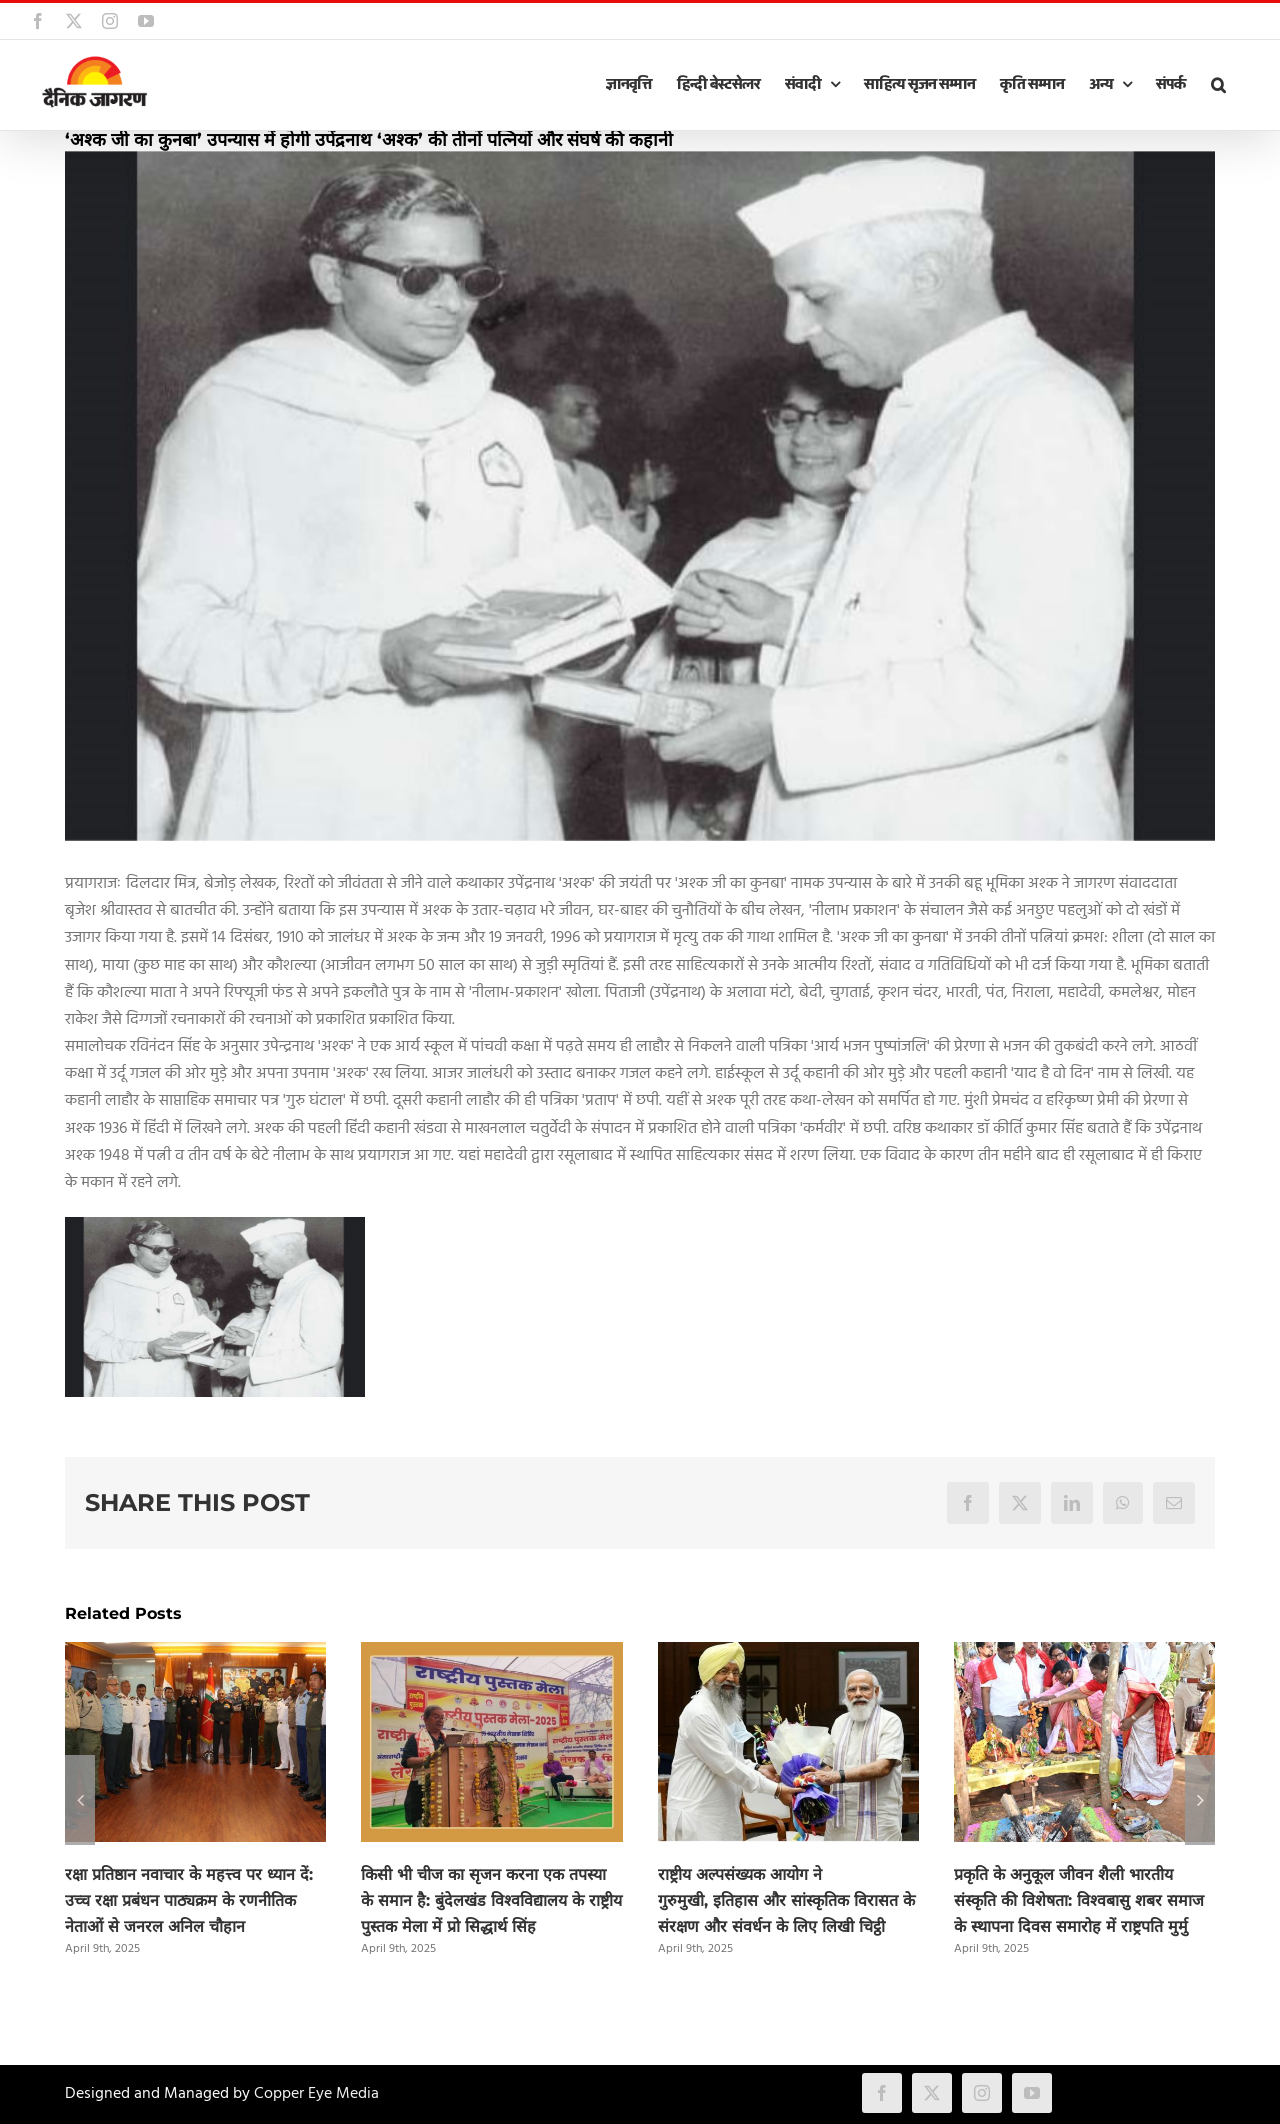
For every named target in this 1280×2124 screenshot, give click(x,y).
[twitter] (932, 2093)
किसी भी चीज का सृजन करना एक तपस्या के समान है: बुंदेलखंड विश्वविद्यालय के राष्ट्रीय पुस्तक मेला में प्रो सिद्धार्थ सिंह (491, 1900)
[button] (1218, 85)
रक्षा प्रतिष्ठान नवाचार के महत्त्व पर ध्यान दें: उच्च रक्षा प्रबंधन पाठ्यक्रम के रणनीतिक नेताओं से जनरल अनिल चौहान (189, 1900)
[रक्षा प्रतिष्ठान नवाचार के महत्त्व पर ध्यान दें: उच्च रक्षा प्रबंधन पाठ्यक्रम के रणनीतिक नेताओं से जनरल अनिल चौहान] (195, 1655)
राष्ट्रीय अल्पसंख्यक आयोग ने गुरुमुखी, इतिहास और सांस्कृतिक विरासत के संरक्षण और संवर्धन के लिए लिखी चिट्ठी (786, 1900)
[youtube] (1032, 2093)
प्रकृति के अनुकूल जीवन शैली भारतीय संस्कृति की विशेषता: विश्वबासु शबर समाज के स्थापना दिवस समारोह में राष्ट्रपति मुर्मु (1079, 1900)
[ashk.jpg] (640, 496)
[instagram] (982, 2093)
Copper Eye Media (316, 2094)
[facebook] (882, 2093)
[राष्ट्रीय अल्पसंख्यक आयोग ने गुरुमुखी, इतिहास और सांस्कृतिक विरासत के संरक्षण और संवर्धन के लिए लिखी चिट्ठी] (788, 1655)
